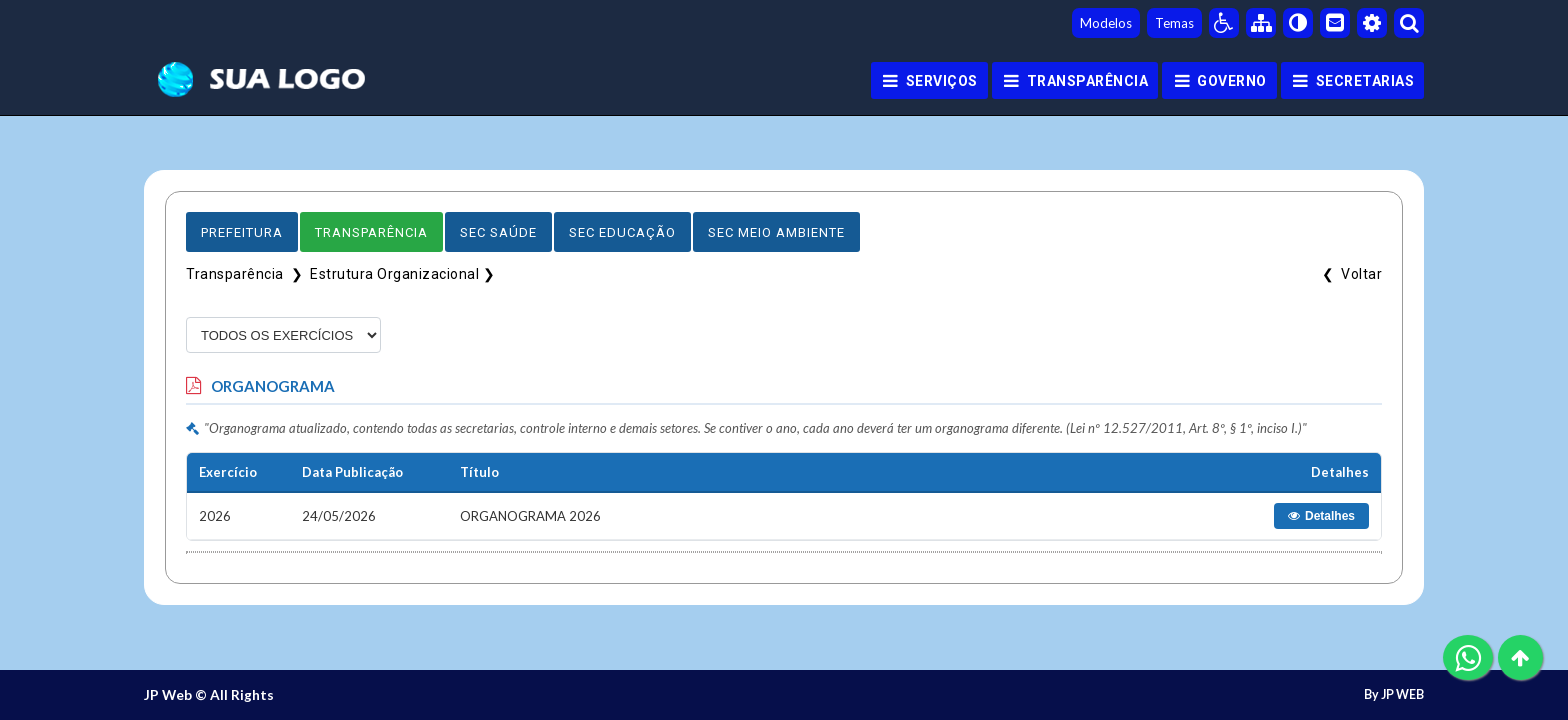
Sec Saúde (498, 232)
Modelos (1106, 23)
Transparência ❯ (248, 274)
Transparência (371, 232)
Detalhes (1321, 516)
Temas (1174, 23)
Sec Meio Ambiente (776, 232)
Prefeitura (242, 232)
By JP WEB (1394, 695)
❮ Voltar (1349, 274)
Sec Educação (622, 232)
